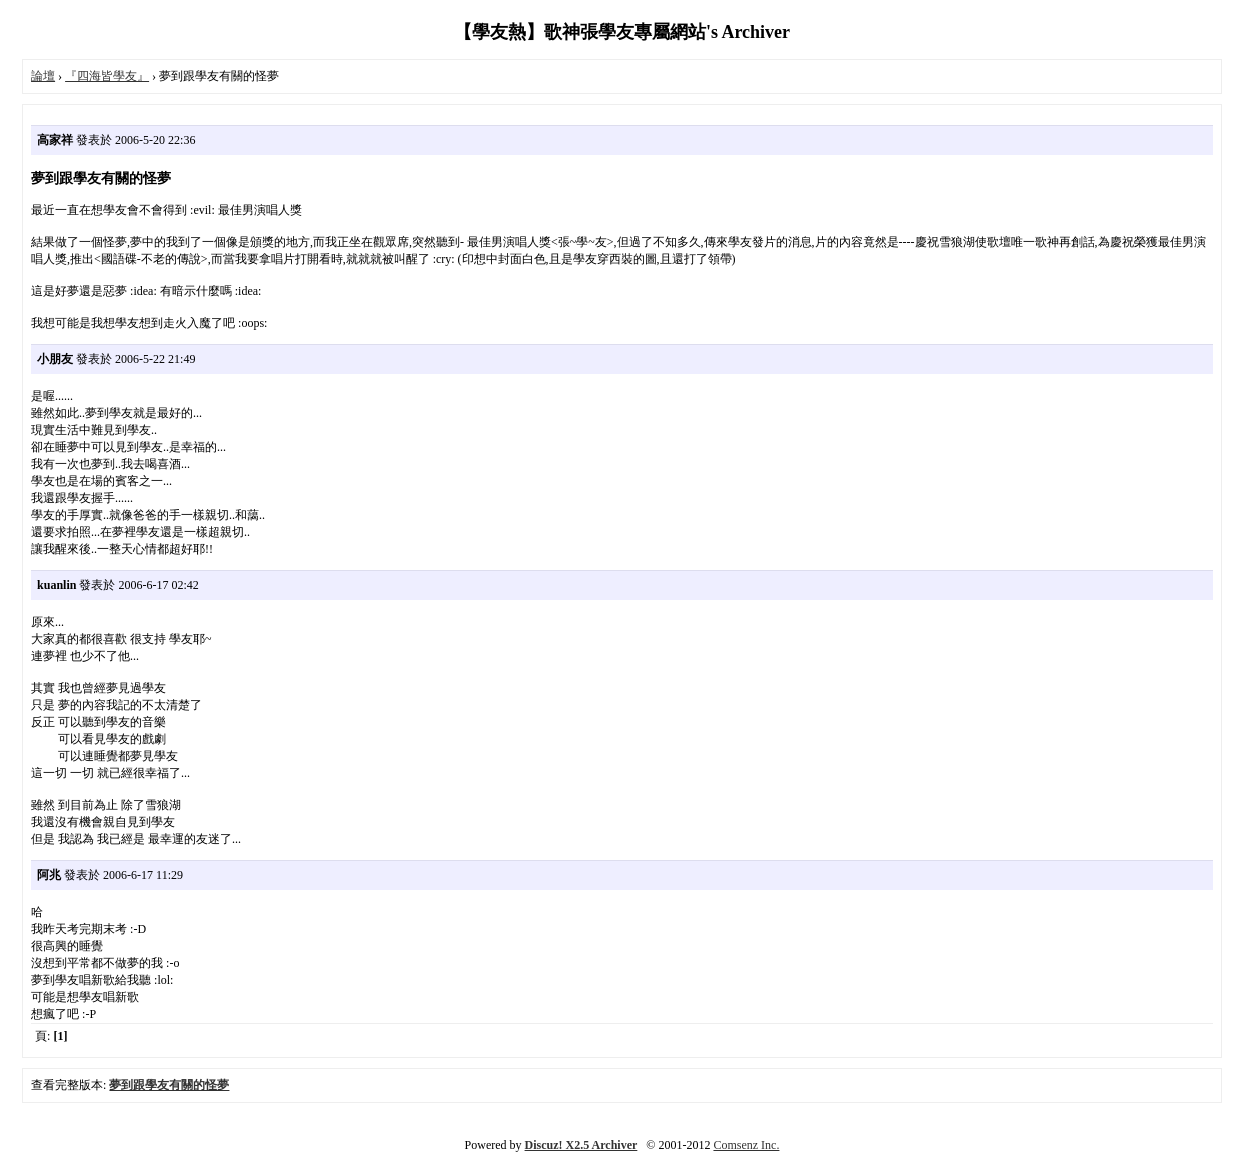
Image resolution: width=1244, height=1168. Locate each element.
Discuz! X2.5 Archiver (581, 1145)
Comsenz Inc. (746, 1145)
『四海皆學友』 (107, 76)
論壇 (43, 76)
